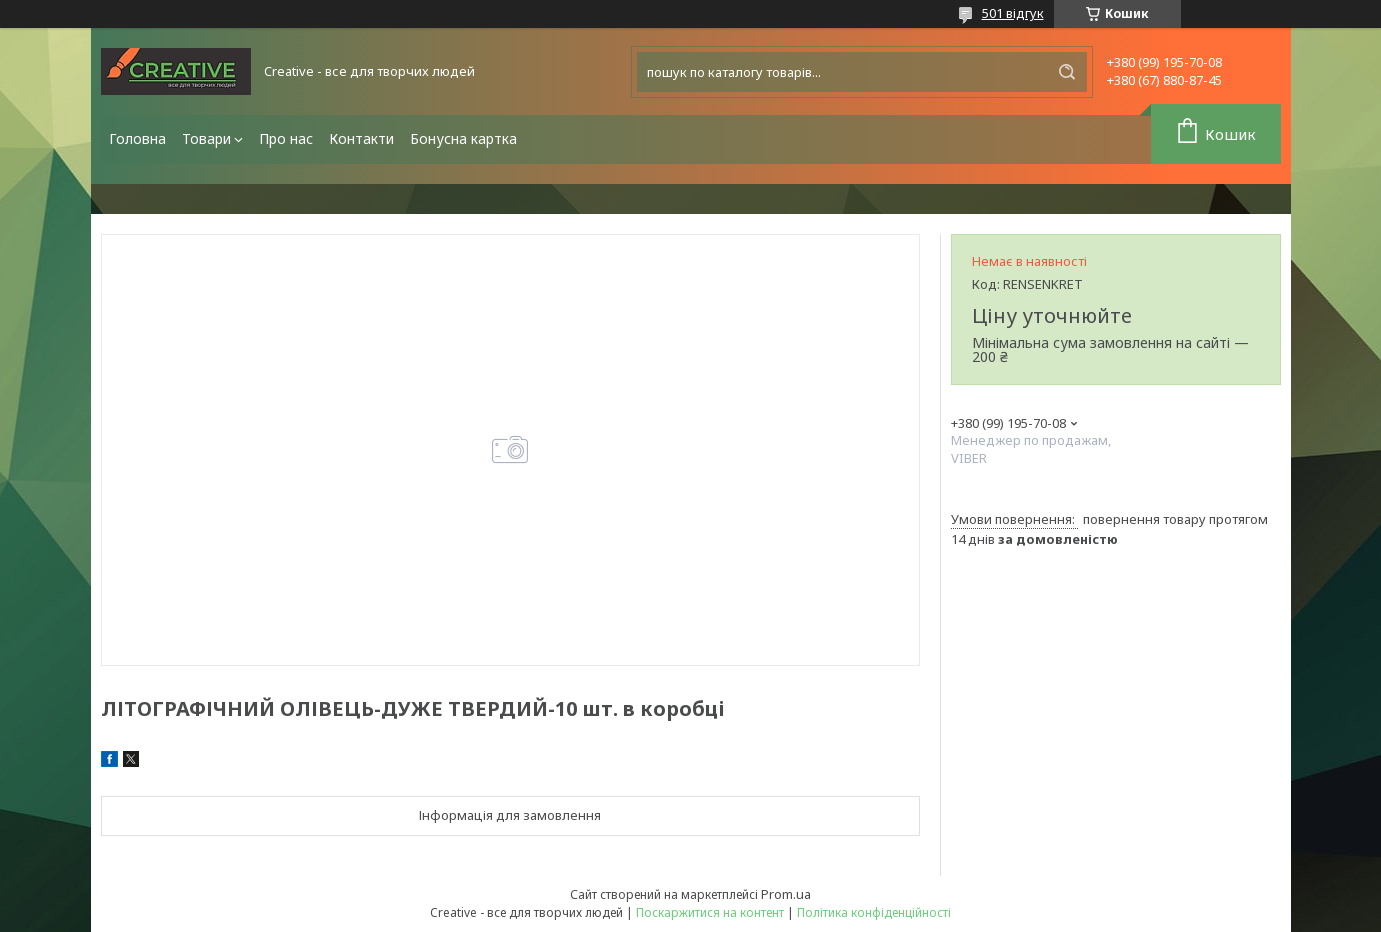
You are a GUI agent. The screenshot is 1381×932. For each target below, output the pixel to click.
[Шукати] (1067, 72)
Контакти (361, 138)
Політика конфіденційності (874, 912)
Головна (137, 138)
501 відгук (1013, 13)
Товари (206, 138)
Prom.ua (786, 894)
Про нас (286, 138)
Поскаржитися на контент (710, 912)
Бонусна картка (463, 138)
